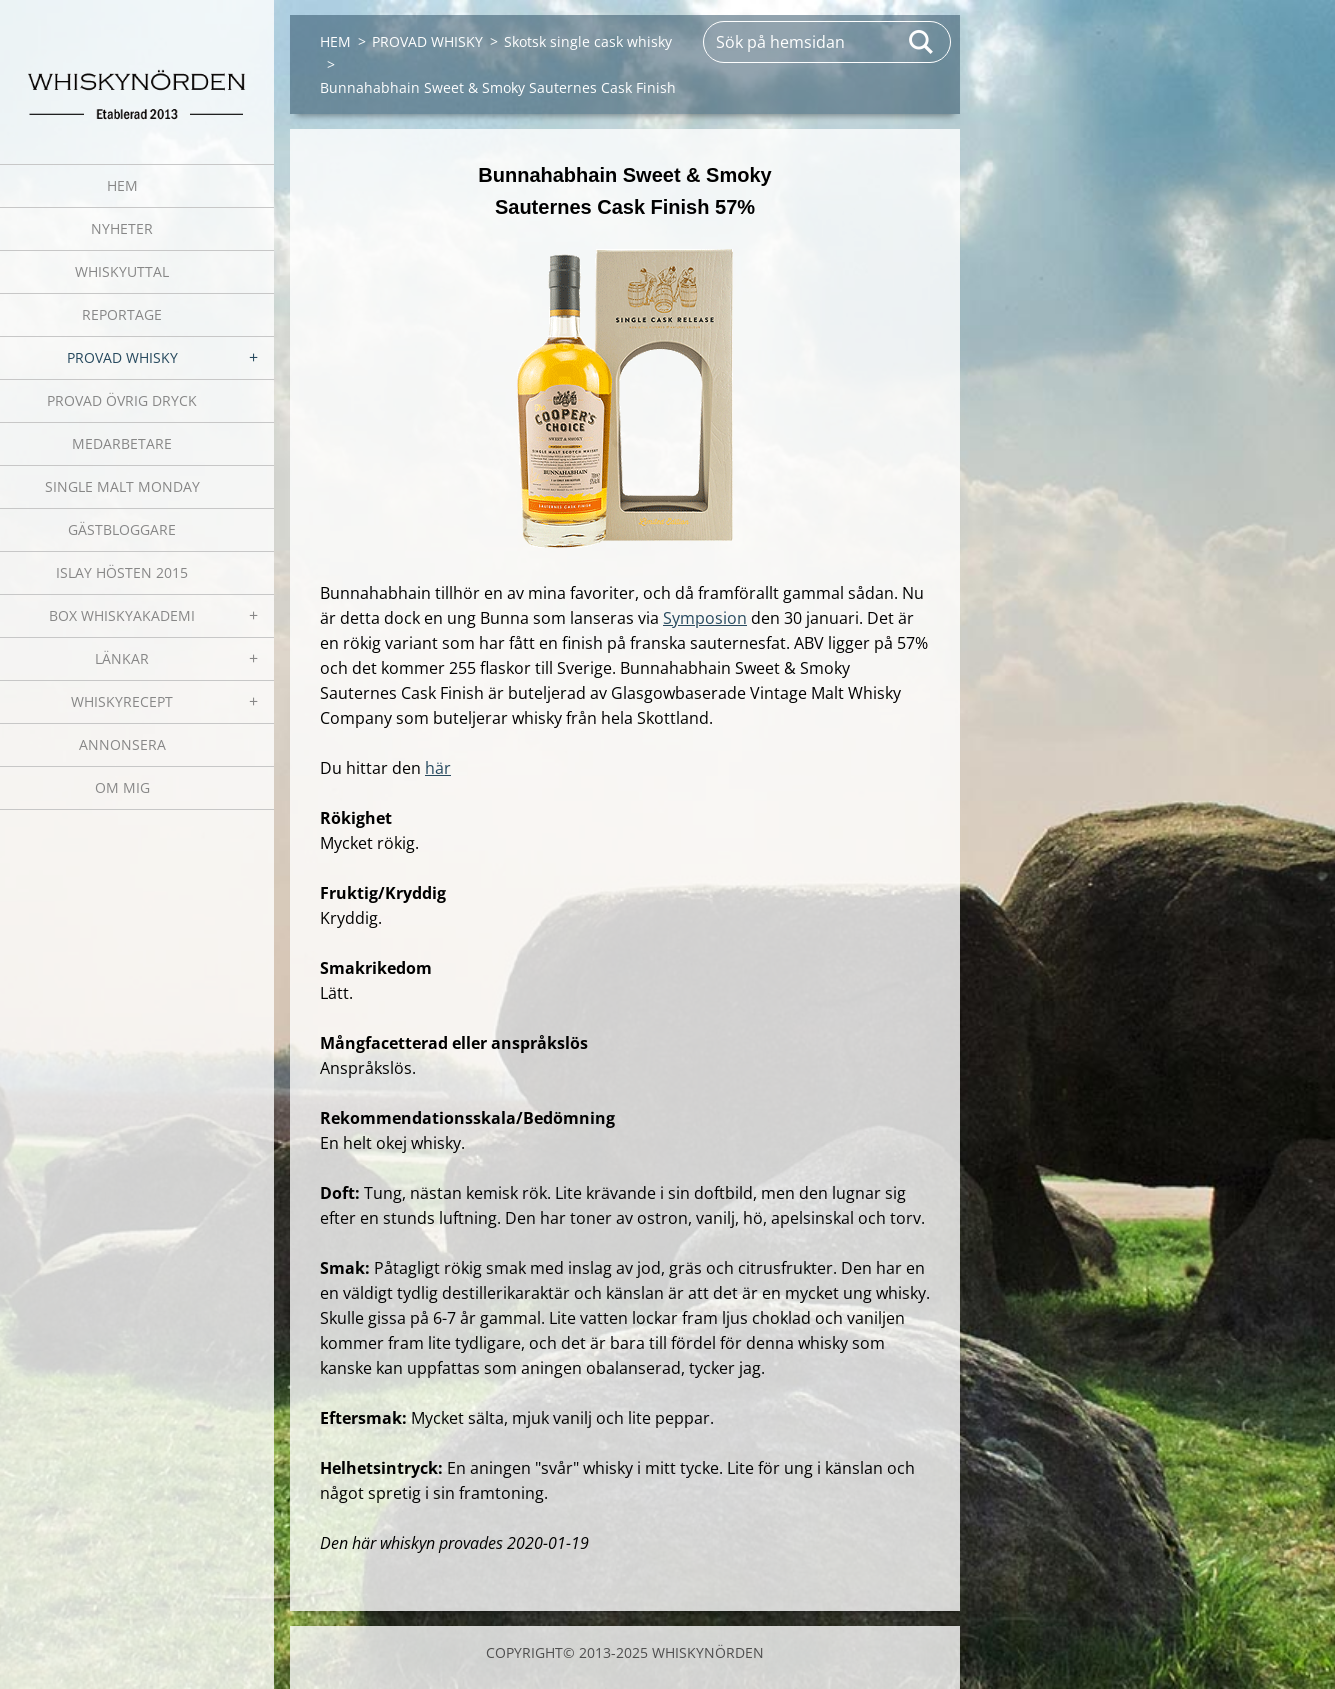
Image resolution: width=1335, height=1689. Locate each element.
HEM (122, 185)
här (438, 768)
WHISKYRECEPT (122, 701)
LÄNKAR (122, 658)
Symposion (705, 618)
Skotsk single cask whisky (588, 41)
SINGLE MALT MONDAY (122, 486)
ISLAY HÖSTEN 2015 (122, 572)
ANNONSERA (122, 744)
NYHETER (122, 228)
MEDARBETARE (122, 443)
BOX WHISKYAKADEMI (122, 615)
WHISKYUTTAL (122, 271)
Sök (922, 42)
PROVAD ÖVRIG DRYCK (122, 400)
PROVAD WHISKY (122, 357)
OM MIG (122, 787)
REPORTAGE (122, 314)
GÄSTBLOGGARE (122, 529)
